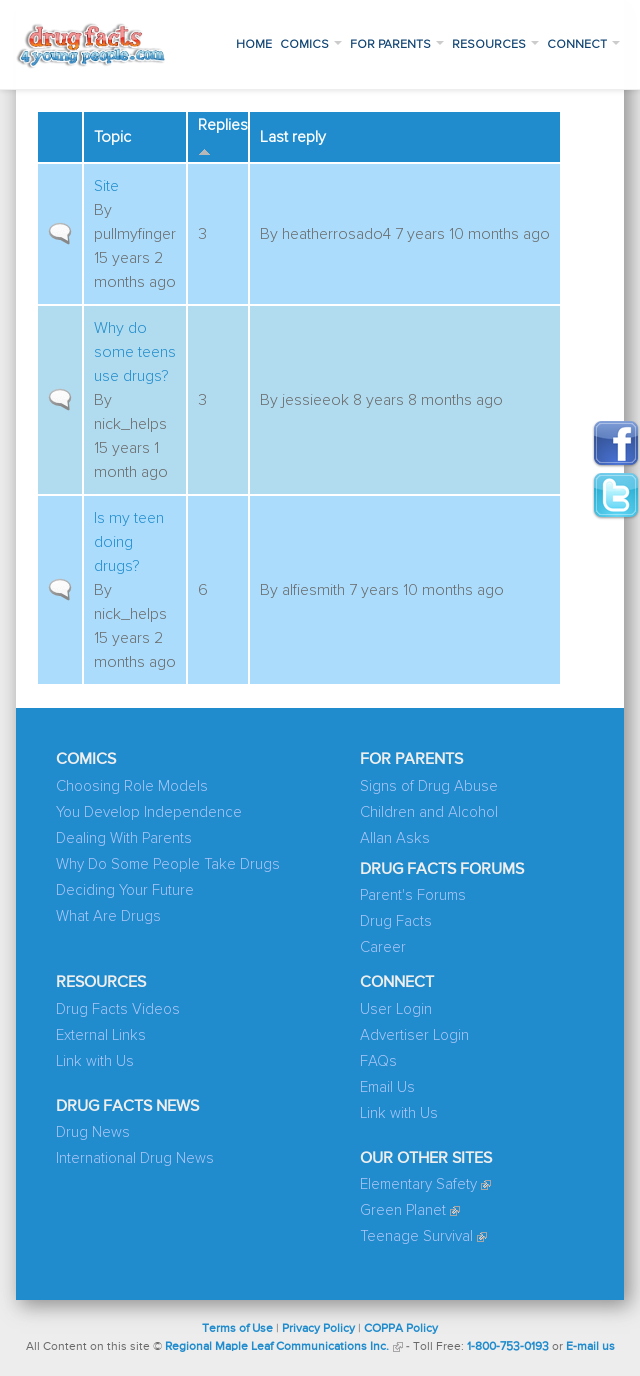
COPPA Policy (401, 1329)
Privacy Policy (318, 1329)
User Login (396, 1009)
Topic (112, 137)
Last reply (293, 137)
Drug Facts (396, 921)
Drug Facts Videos (118, 1009)
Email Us (387, 1087)
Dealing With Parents (124, 838)
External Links (101, 1035)
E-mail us (590, 1347)
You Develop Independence (149, 812)
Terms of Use (237, 1329)
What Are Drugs (108, 916)
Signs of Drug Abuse (429, 786)
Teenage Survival (416, 1236)
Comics (311, 45)
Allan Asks (395, 838)
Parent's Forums (413, 895)
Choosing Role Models (132, 786)
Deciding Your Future (125, 890)
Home (254, 45)
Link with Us (95, 1061)
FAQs (378, 1061)
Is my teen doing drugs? (129, 542)
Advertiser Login (414, 1035)
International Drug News (135, 1158)
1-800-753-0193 (508, 1347)
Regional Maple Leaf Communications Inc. (277, 1347)
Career (383, 947)
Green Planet (403, 1210)
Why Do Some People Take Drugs (168, 864)
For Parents (397, 45)
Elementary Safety (418, 1184)
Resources (495, 45)
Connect (583, 45)
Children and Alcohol (429, 812)
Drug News (93, 1132)
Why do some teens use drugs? (135, 352)
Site (106, 186)
